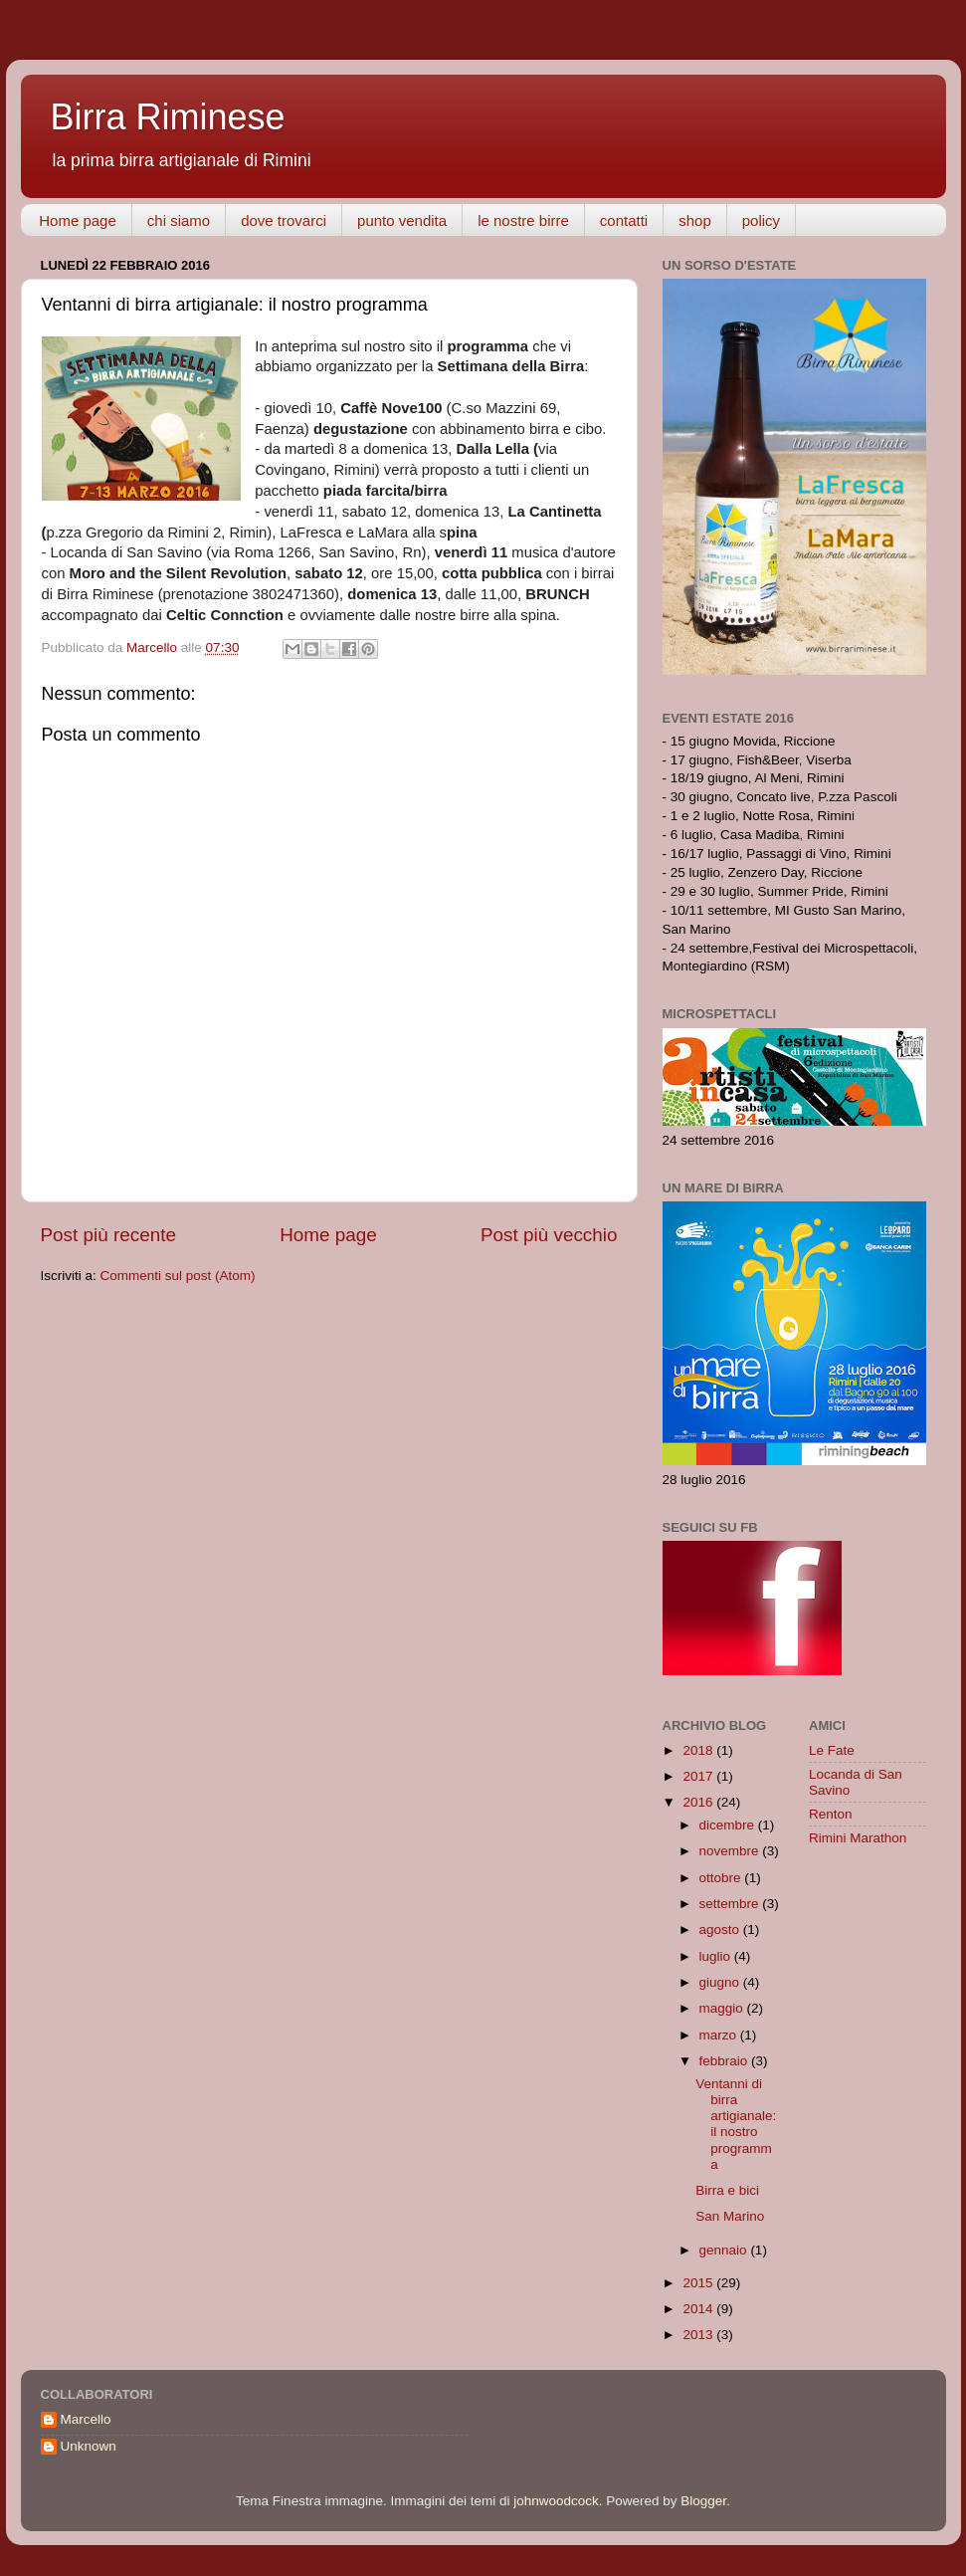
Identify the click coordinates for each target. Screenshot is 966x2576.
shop (694, 220)
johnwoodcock (556, 2500)
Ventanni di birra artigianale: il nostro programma (735, 2124)
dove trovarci (283, 220)
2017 (699, 1776)
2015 (699, 2282)
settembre (731, 1903)
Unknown (88, 2446)
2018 (699, 1750)
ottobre (722, 1877)
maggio (723, 2008)
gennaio (725, 2250)
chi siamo (178, 220)
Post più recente (109, 1234)
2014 (699, 2308)
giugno (721, 1982)
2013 (699, 2334)
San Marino (729, 2216)
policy (761, 220)
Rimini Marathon (857, 1837)
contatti (624, 220)
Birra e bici (727, 2190)
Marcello (86, 2419)
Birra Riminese (168, 117)
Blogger (703, 2500)
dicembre (728, 1825)
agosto (721, 1929)
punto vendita (402, 220)
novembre (731, 1850)
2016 (699, 1802)
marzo (719, 2035)
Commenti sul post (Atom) (178, 1275)
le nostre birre (523, 220)
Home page (77, 220)
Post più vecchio (549, 1234)
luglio (716, 1956)
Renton (831, 1814)
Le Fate (832, 1750)
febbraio (725, 2060)
